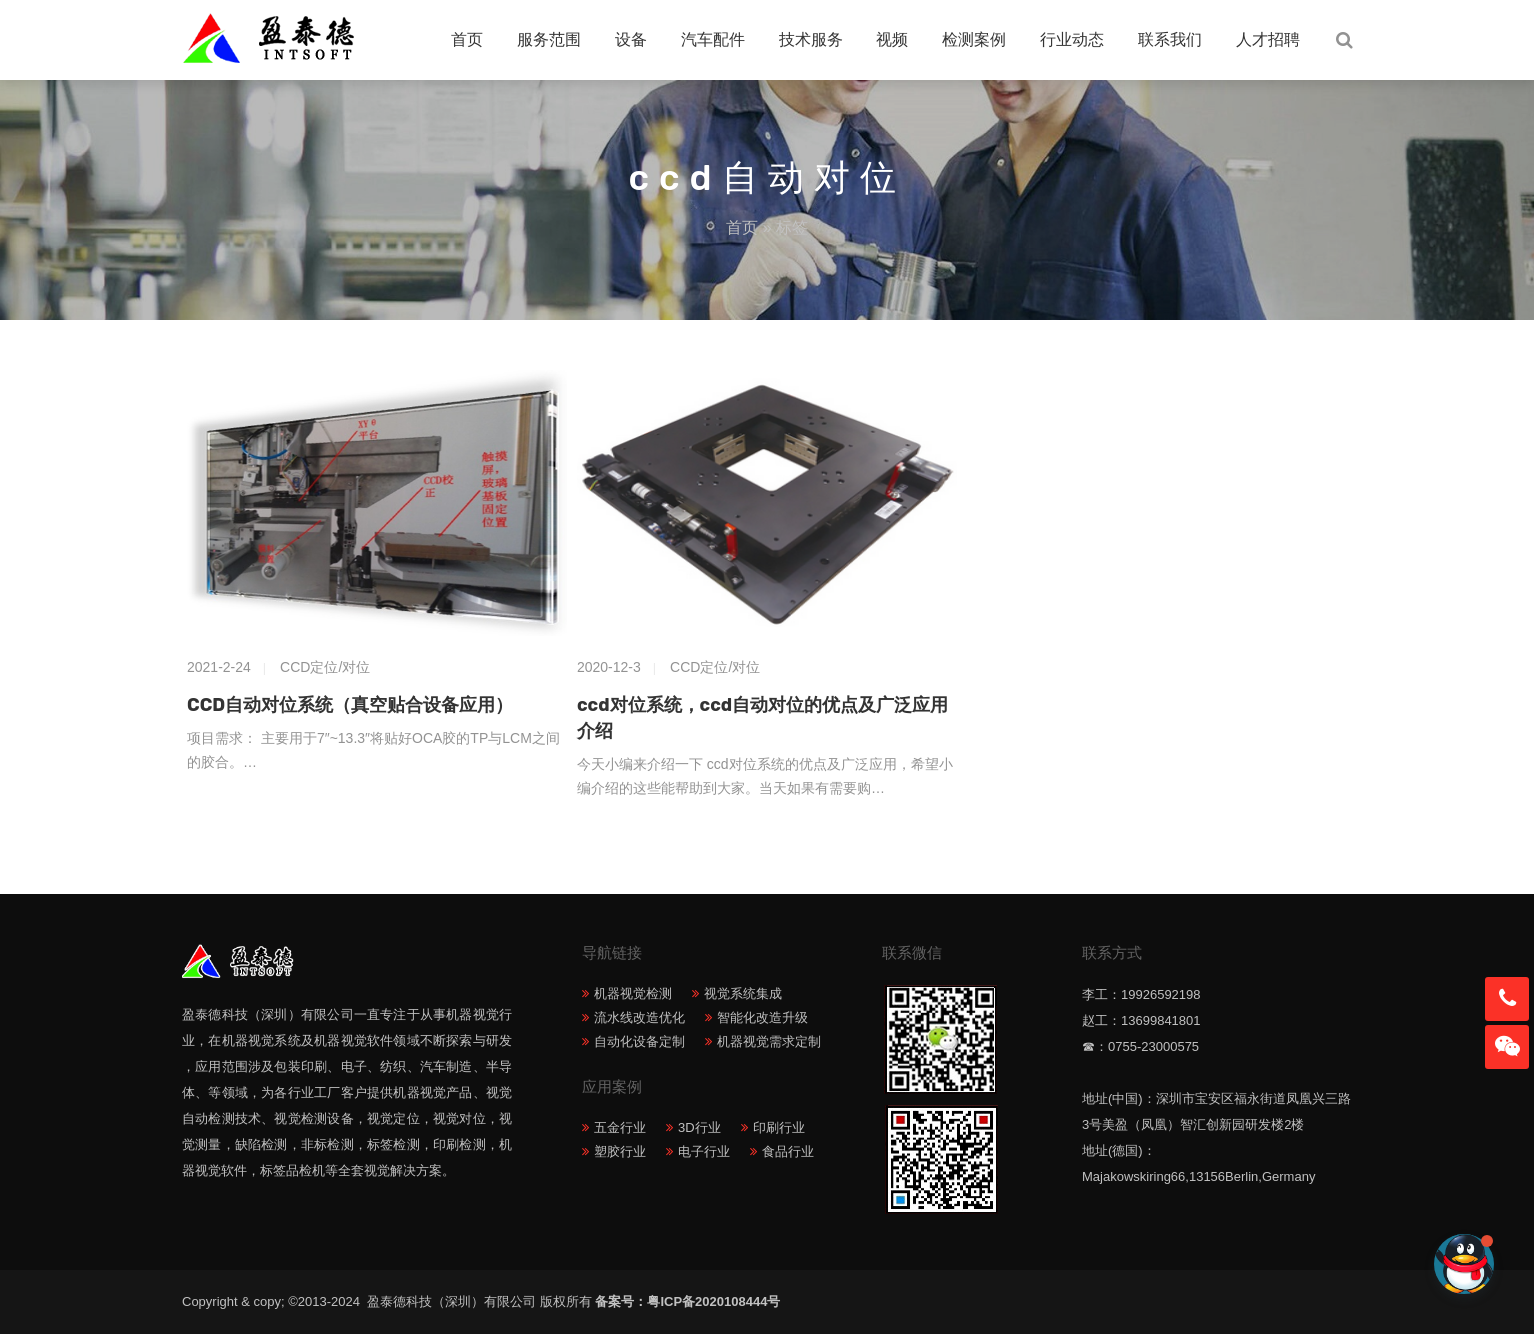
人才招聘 (1268, 39)
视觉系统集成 (743, 993)
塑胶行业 (620, 1151)
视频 (892, 39)
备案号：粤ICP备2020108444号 (687, 1301)
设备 (631, 39)
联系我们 (1170, 39)
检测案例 (974, 39)
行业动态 (1072, 39)
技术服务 (811, 39)
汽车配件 (713, 39)
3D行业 (699, 1127)
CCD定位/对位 (325, 667)
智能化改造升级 (762, 1017)
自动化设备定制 (639, 1041)
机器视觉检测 (633, 993)
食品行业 (788, 1151)
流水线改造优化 (639, 1017)
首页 (467, 39)
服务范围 (549, 39)
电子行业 (704, 1151)
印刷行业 (779, 1127)
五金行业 (620, 1127)
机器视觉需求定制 (769, 1041)
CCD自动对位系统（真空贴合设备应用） (350, 705)
